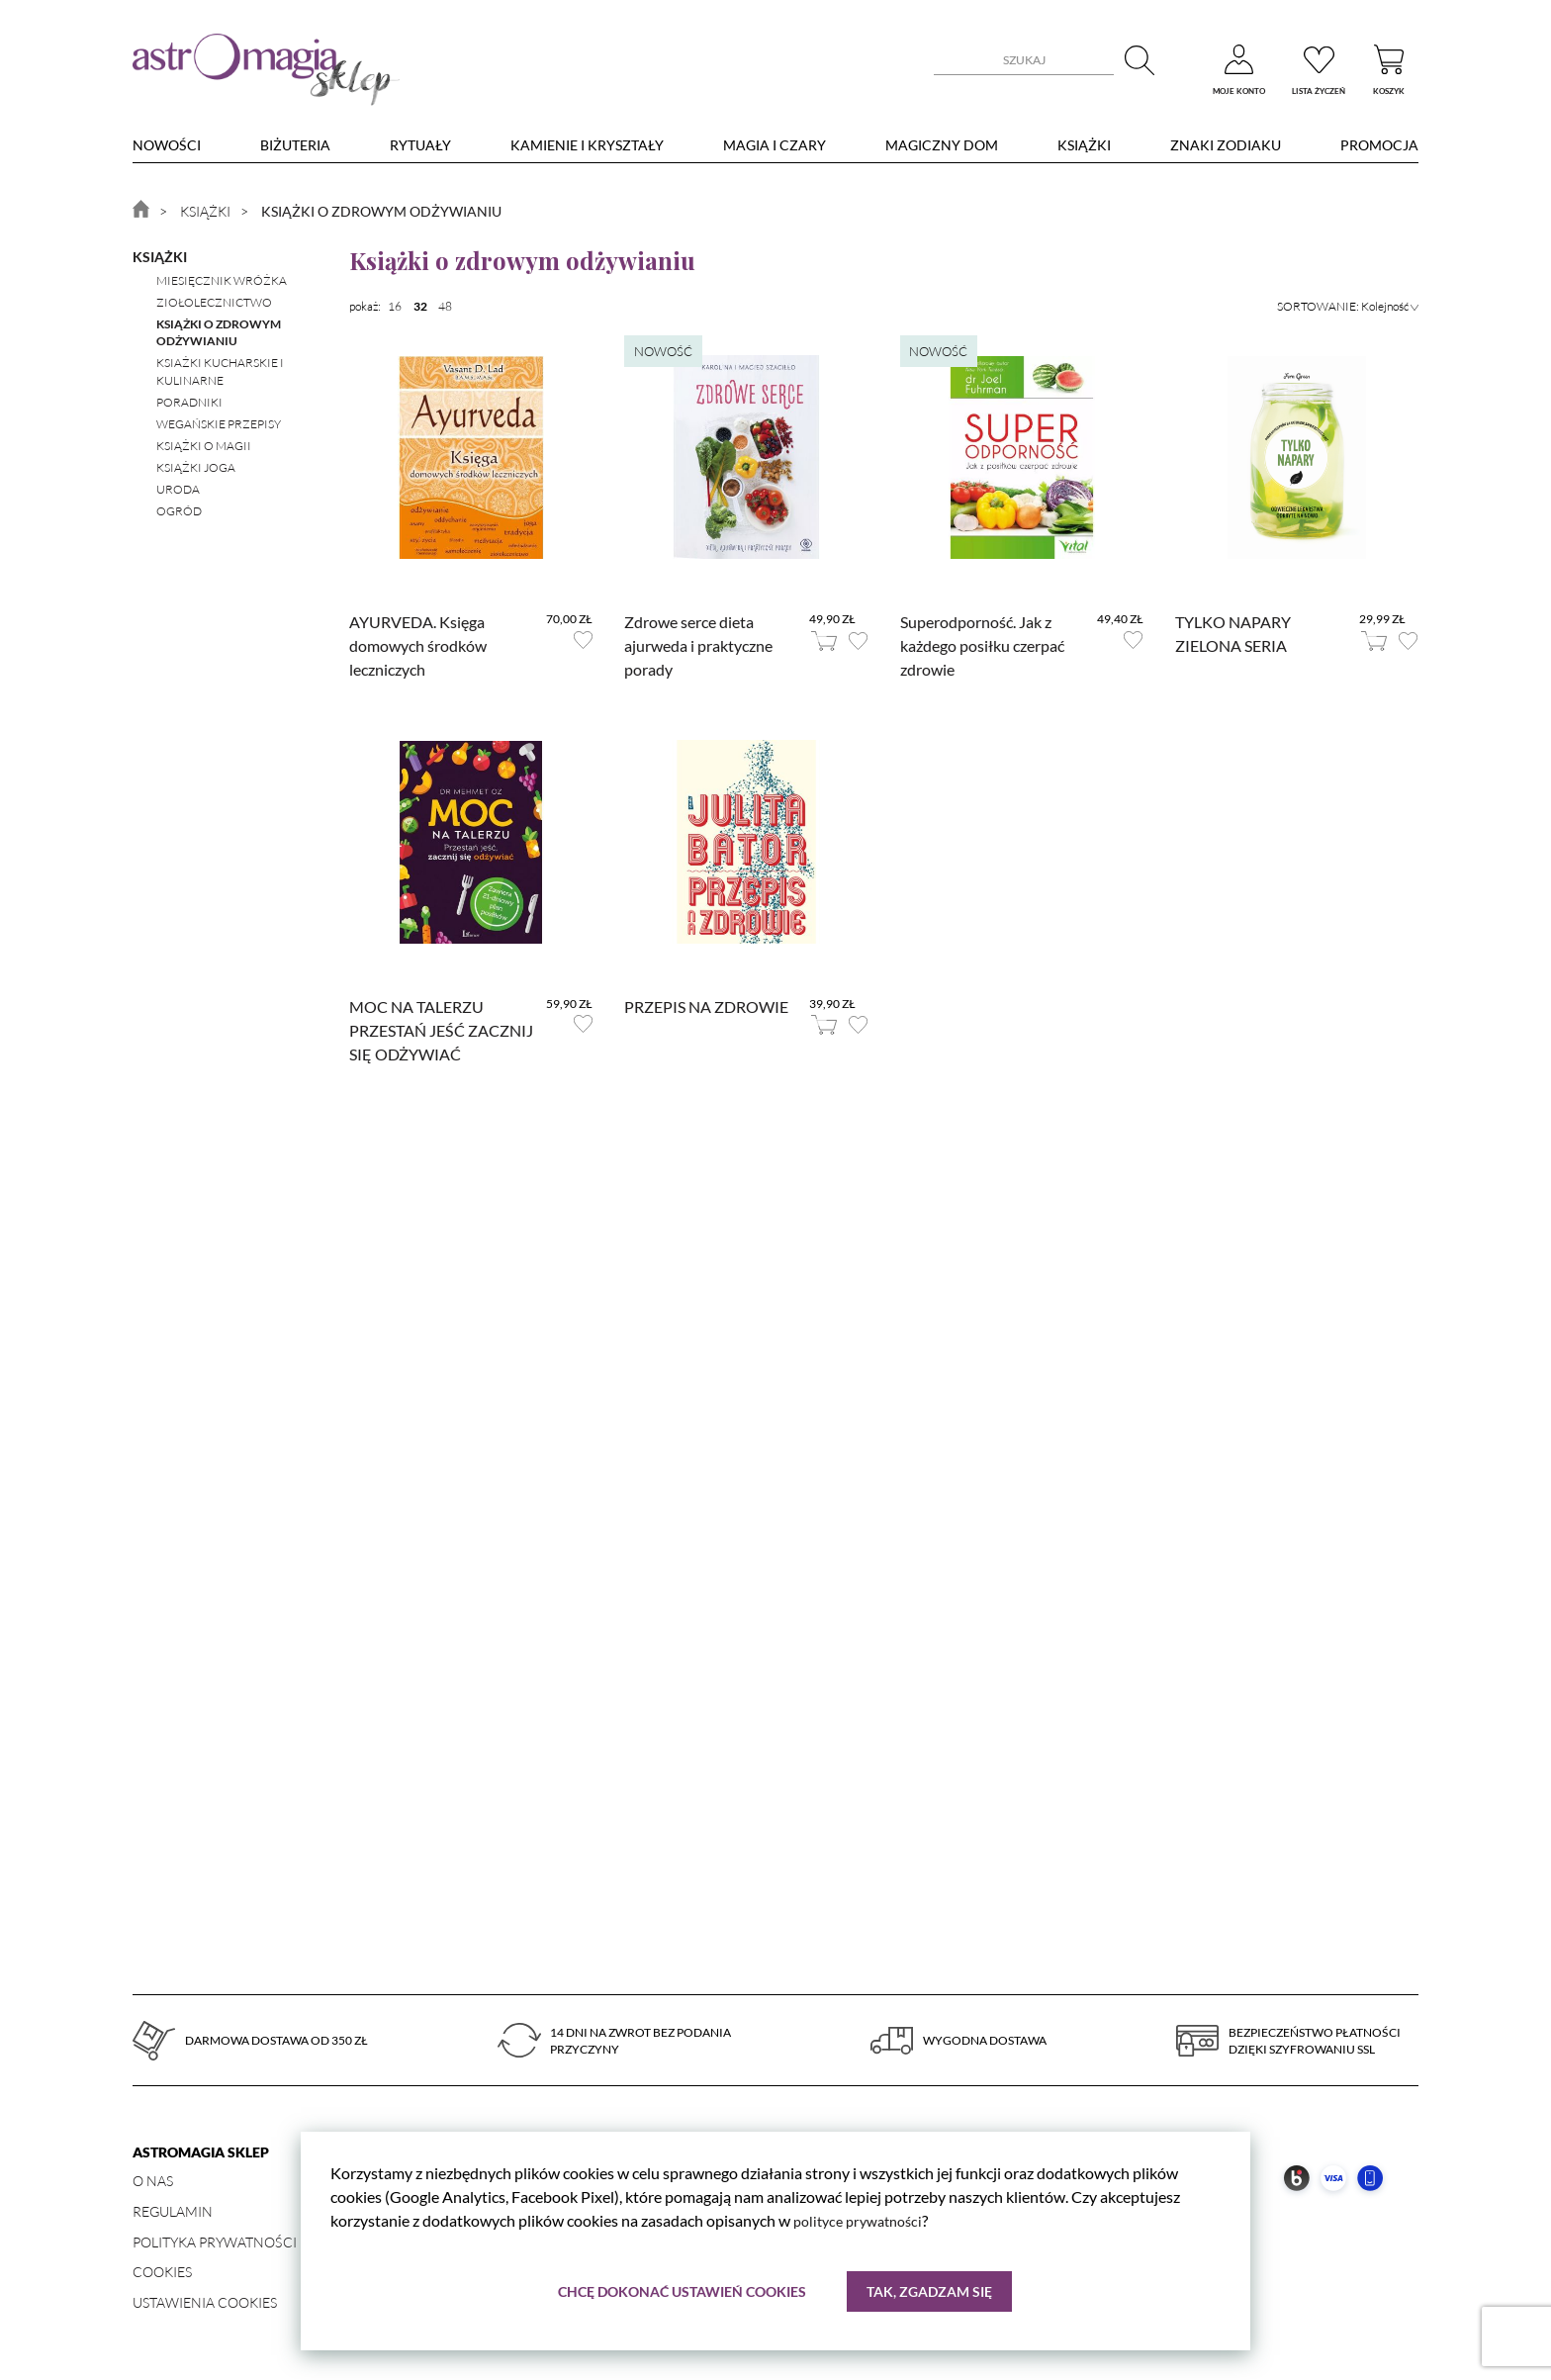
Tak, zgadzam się (930, 2290)
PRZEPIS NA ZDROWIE (706, 1006)
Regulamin (173, 2211)
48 (445, 306)
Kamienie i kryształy (587, 145)
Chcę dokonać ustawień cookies (681, 2290)
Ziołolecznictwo (214, 302)
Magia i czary (774, 145)
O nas (153, 2180)
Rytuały (420, 145)
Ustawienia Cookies (205, 2302)
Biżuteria (295, 145)
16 (395, 306)
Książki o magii (203, 445)
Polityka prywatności (215, 2242)
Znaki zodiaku (1225, 145)
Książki (1084, 145)
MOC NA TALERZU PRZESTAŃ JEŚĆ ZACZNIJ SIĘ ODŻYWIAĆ (441, 1030)
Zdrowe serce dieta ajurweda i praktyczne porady (698, 645)
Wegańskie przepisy (218, 423)
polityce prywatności (864, 2219)
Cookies (162, 2271)
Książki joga (195, 467)
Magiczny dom (941, 145)
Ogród (179, 510)
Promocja (1379, 145)
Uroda (178, 489)
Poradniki (189, 402)
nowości (167, 145)
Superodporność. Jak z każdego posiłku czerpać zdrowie (982, 645)
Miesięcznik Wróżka (221, 280)
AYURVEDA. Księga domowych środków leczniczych (418, 645)
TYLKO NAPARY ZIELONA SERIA (1233, 633)
